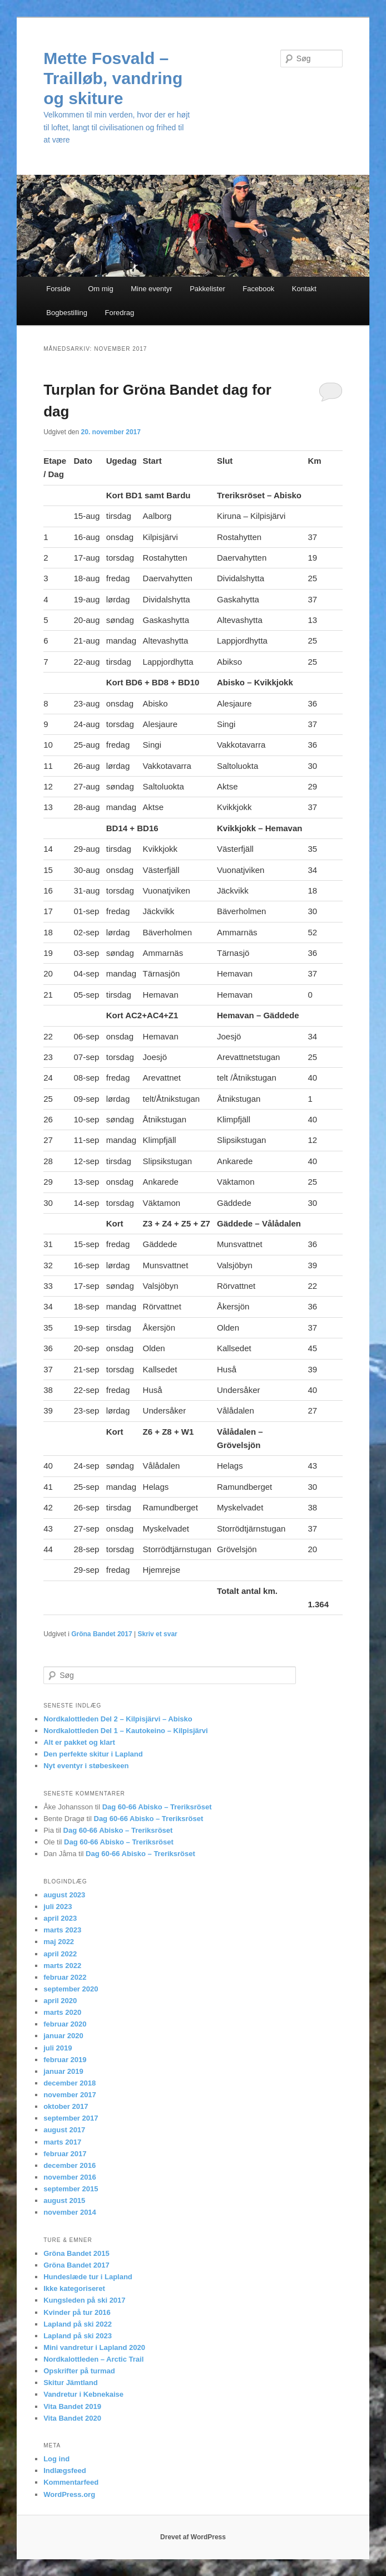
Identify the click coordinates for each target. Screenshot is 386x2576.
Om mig (100, 288)
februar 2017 (64, 2154)
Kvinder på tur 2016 (77, 2312)
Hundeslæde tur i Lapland (87, 2277)
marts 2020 (62, 2012)
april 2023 (60, 1918)
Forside (58, 288)
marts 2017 (62, 2142)
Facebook (258, 288)
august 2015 (64, 2200)
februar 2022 (64, 1977)
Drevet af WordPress (193, 2537)
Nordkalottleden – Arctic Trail (93, 2359)
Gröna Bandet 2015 (76, 2253)
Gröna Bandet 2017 (101, 1634)
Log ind (56, 2459)
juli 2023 (57, 1906)
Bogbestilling (66, 312)
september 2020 (70, 1989)
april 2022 (60, 1954)
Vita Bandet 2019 (72, 2406)
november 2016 (69, 2177)
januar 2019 (63, 2071)
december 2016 (69, 2165)
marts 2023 (62, 1930)
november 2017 (69, 2095)
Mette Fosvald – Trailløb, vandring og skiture (112, 78)
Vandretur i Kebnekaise (83, 2394)
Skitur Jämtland (70, 2382)
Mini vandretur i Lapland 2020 (94, 2347)
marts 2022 (62, 1965)
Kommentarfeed (70, 2482)
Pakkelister (207, 288)
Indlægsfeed (64, 2470)
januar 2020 (63, 2036)
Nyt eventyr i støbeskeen (85, 1766)
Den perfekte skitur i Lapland (92, 1754)
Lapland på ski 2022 (77, 2324)
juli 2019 (57, 2048)
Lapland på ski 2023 (77, 2336)
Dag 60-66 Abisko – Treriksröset (157, 1807)
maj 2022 (58, 1941)
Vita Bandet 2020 (72, 2418)
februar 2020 (64, 2024)
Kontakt (304, 288)
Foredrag (120, 312)
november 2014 (69, 2212)
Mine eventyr (151, 288)
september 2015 (70, 2189)
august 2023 (64, 1895)
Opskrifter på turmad (79, 2371)
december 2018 (69, 2083)
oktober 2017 (65, 2106)
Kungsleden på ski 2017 (84, 2300)
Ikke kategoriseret (74, 2288)
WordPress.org (69, 2494)
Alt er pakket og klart (79, 1742)
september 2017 (70, 2118)
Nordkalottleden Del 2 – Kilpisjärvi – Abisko (117, 1719)
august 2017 (64, 2130)
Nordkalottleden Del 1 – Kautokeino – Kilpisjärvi (125, 1730)
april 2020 (60, 2000)
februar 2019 (64, 2059)
